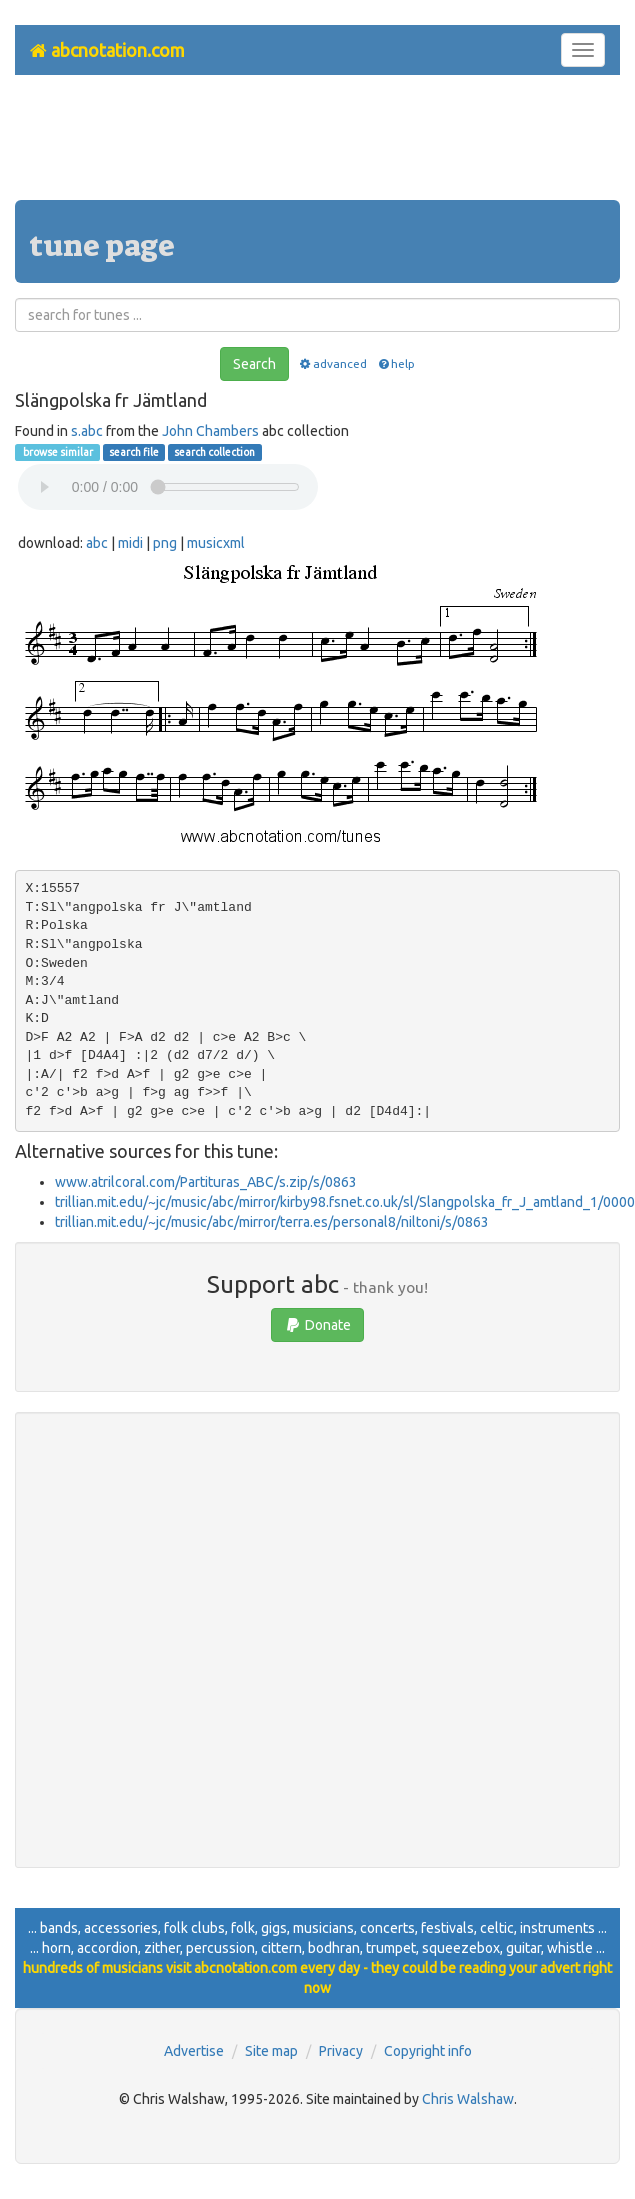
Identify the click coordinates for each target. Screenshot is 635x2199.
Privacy (341, 2051)
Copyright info (428, 2051)
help (395, 363)
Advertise (194, 2051)
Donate (317, 1325)
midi (130, 543)
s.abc (87, 431)
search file (134, 452)
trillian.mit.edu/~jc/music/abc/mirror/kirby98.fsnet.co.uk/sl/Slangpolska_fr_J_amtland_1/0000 (345, 1202)
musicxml (216, 543)
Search (254, 364)
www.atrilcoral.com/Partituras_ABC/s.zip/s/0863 (206, 1182)
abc (97, 543)
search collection (214, 452)
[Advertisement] (318, 145)
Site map (271, 2051)
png (165, 543)
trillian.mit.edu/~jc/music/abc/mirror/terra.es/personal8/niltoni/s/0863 (272, 1222)
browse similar (57, 452)
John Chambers (210, 431)
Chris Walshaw (468, 2099)
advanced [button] (332, 363)
